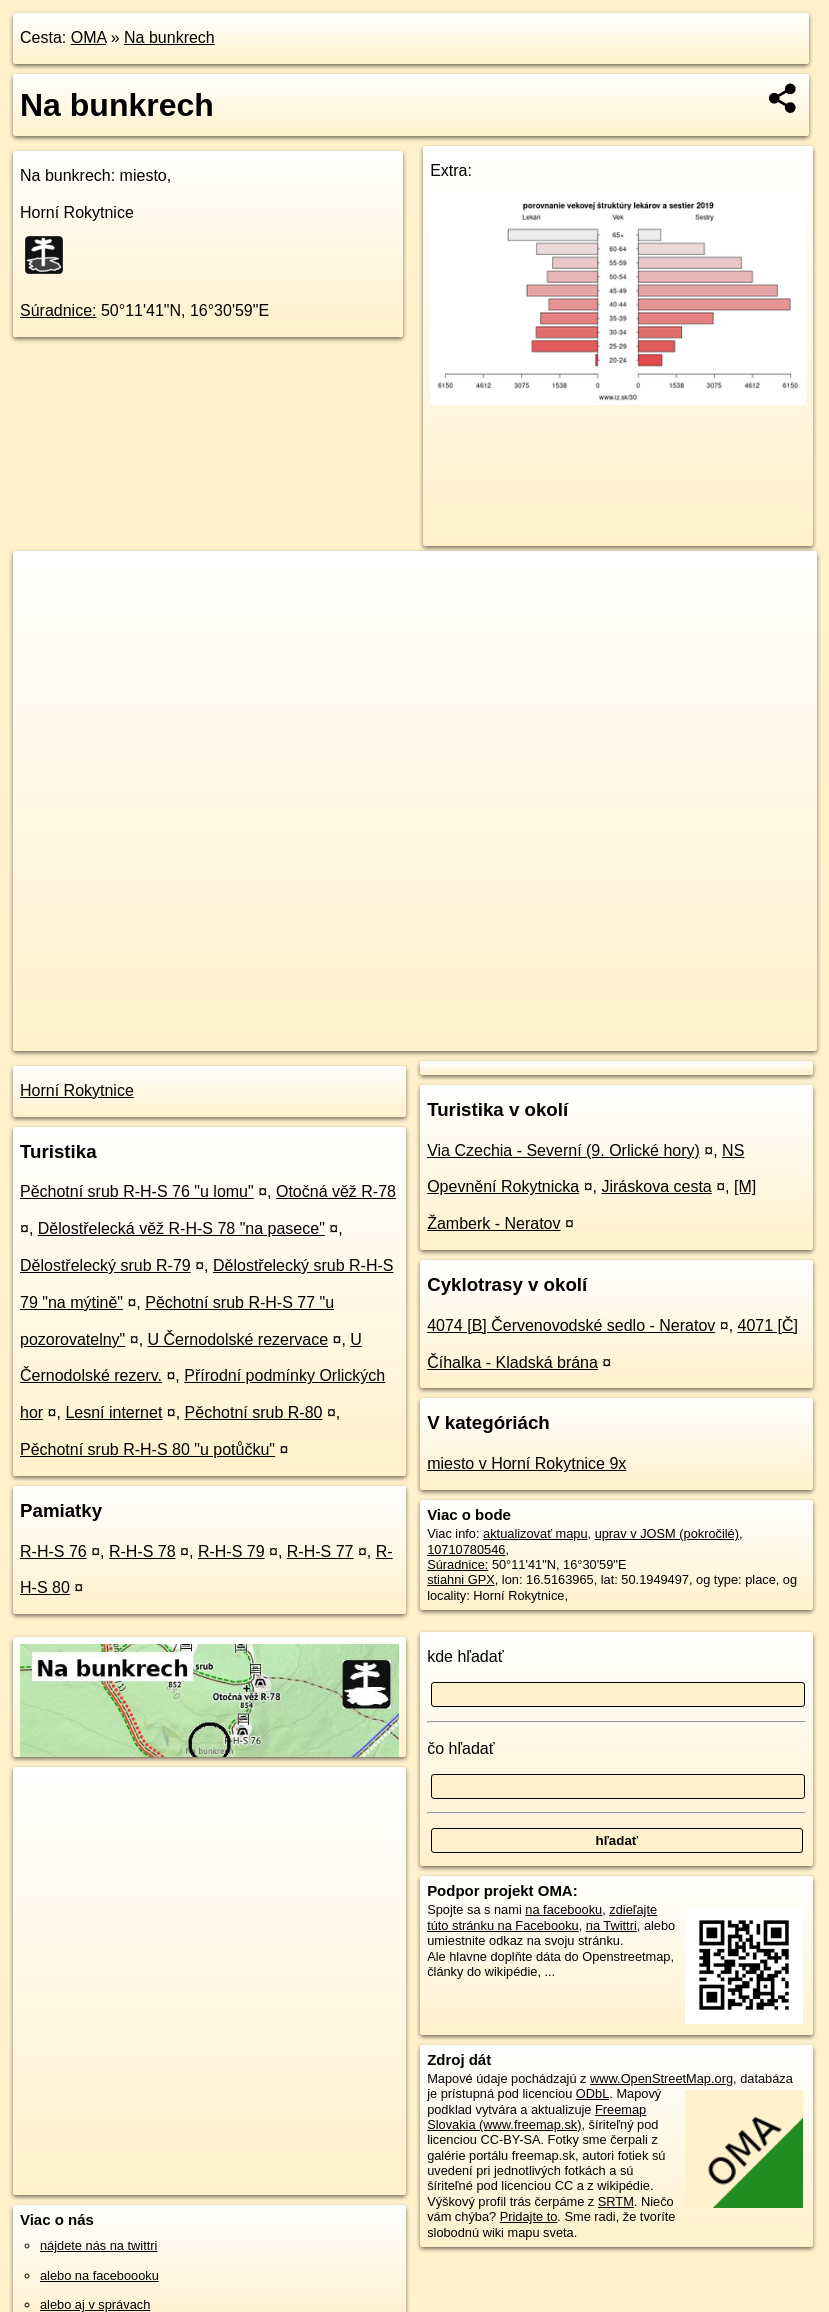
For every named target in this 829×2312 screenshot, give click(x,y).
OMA (89, 37)
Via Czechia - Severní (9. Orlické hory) (563, 1150)
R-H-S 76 (53, 1551)
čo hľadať (461, 1748)
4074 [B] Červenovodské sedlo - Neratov (571, 1325)
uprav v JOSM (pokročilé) (667, 1533)
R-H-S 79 (231, 1551)
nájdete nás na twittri (98, 2245)
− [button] (47, 616)
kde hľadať (465, 1656)
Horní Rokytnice (77, 1090)
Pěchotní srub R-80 (254, 1412)
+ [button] (47, 585)
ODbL (592, 2093)
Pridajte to (529, 2216)
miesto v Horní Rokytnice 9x (526, 1463)
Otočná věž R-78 (336, 1191)
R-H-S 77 (320, 1551)
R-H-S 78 (142, 1551)
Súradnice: (58, 310)
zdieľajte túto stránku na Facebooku (542, 1917)
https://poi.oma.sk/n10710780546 (724, 1035)
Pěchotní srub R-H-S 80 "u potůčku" (147, 1449)
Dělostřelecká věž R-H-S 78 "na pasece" (181, 1228)
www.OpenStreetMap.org (661, 2078)
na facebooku (563, 1909)
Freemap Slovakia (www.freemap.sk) (536, 2117)
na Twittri (611, 1925)
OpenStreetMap (466, 1035)
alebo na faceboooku (99, 2275)
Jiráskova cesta (656, 1186)
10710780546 (466, 1549)
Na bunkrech (169, 37)
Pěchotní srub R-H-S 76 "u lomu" (137, 1191)
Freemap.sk (569, 1035)
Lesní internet (113, 1412)
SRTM (616, 2201)
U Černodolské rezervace (238, 1339)
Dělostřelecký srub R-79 (105, 1265)
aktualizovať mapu (535, 1533)
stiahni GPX (461, 1579)
